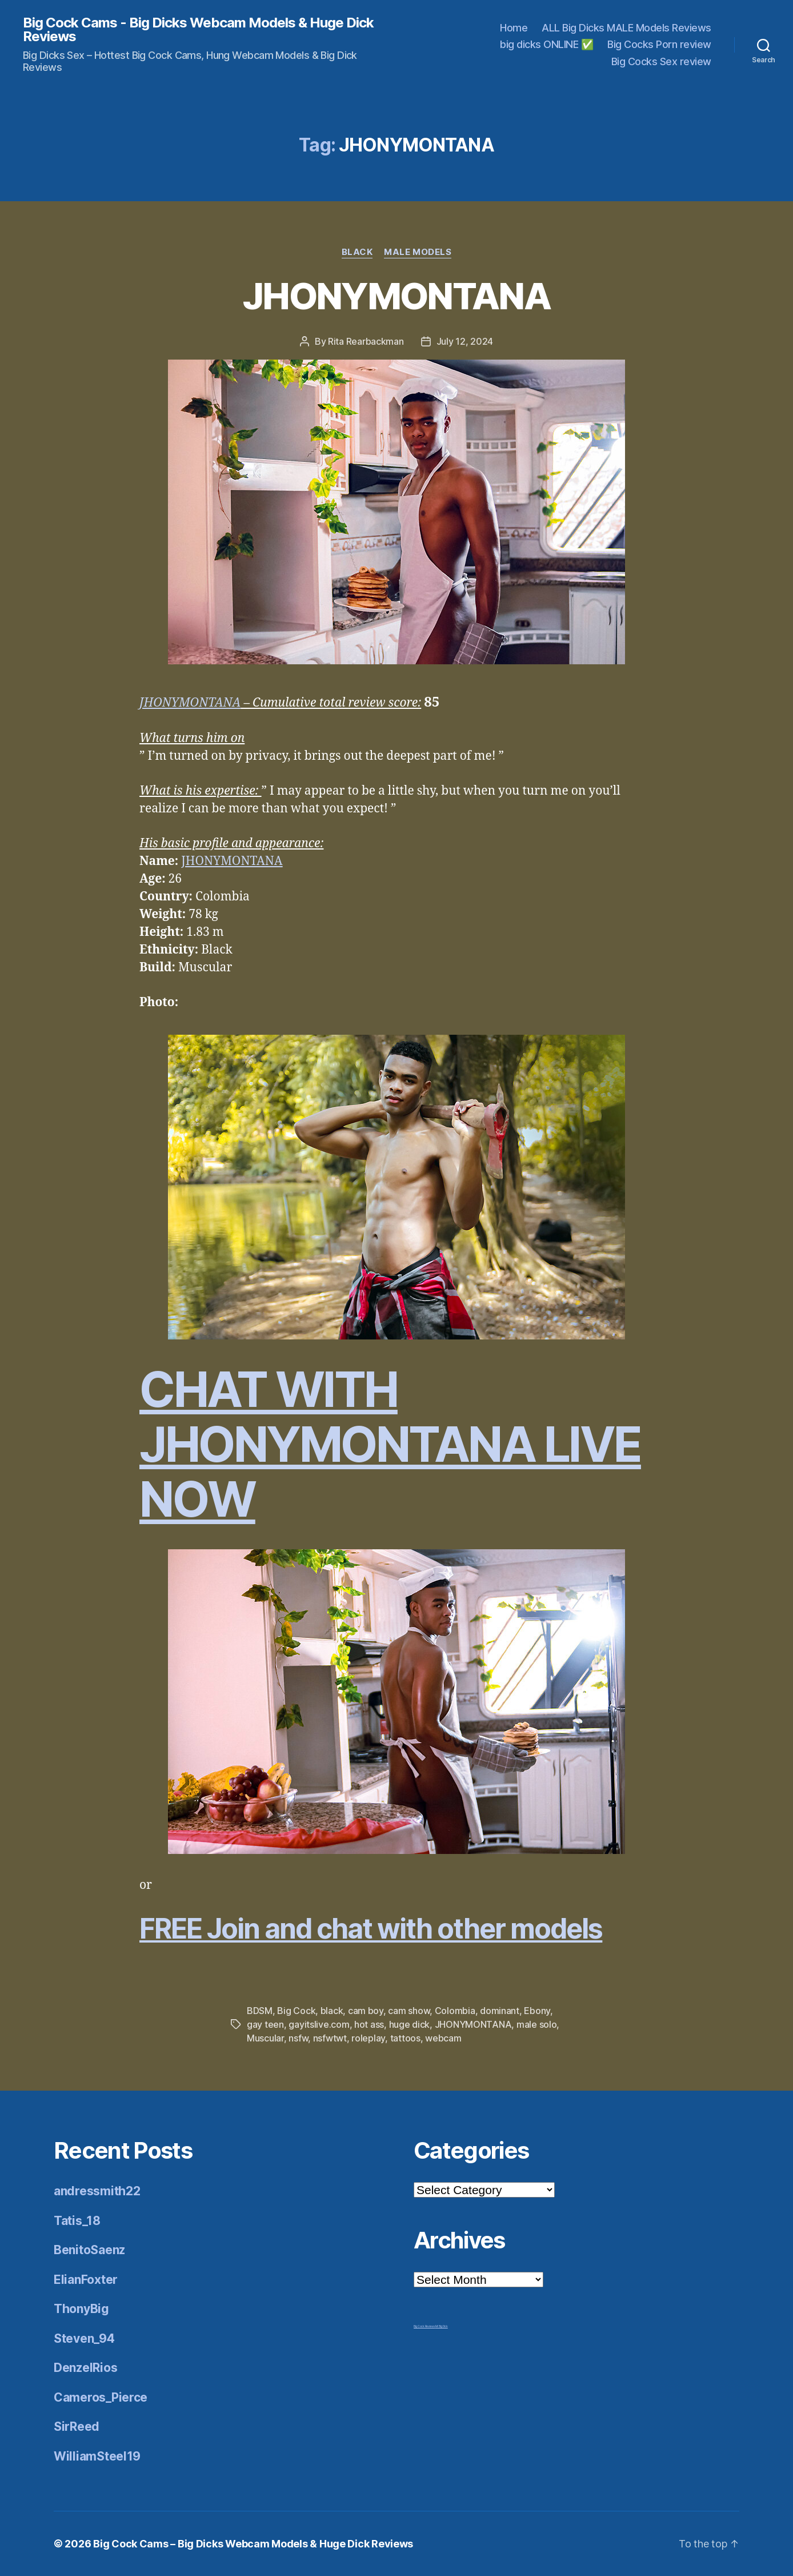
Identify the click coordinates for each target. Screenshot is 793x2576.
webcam (443, 2038)
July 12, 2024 (465, 341)
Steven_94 (84, 2338)
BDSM (260, 2010)
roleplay (368, 2038)
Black (357, 252)
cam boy (365, 2010)
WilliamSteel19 (97, 2456)
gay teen (265, 2024)
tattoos (405, 2038)
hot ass (369, 2024)
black (332, 2010)
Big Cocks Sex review (661, 61)
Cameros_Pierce (100, 2397)
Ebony (537, 2010)
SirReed (76, 2426)
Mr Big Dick (441, 2326)
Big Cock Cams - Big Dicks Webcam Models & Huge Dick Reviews (198, 29)
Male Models (417, 252)
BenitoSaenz (89, 2250)
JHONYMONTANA (396, 296)
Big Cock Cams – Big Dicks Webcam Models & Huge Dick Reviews (253, 2544)
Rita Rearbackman (366, 341)
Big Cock (296, 2010)
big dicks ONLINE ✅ (546, 44)
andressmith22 (97, 2191)
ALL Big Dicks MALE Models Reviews (626, 28)
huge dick (409, 2024)
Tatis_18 (77, 2221)
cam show (409, 2010)
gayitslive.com (319, 2024)
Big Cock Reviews (424, 2326)
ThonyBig (81, 2309)
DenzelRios (85, 2367)
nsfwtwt (330, 2038)
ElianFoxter (86, 2279)
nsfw (298, 2038)
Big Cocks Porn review (659, 44)
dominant (499, 2010)
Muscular (265, 2038)
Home (513, 28)
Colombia (455, 2010)
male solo (536, 2024)
